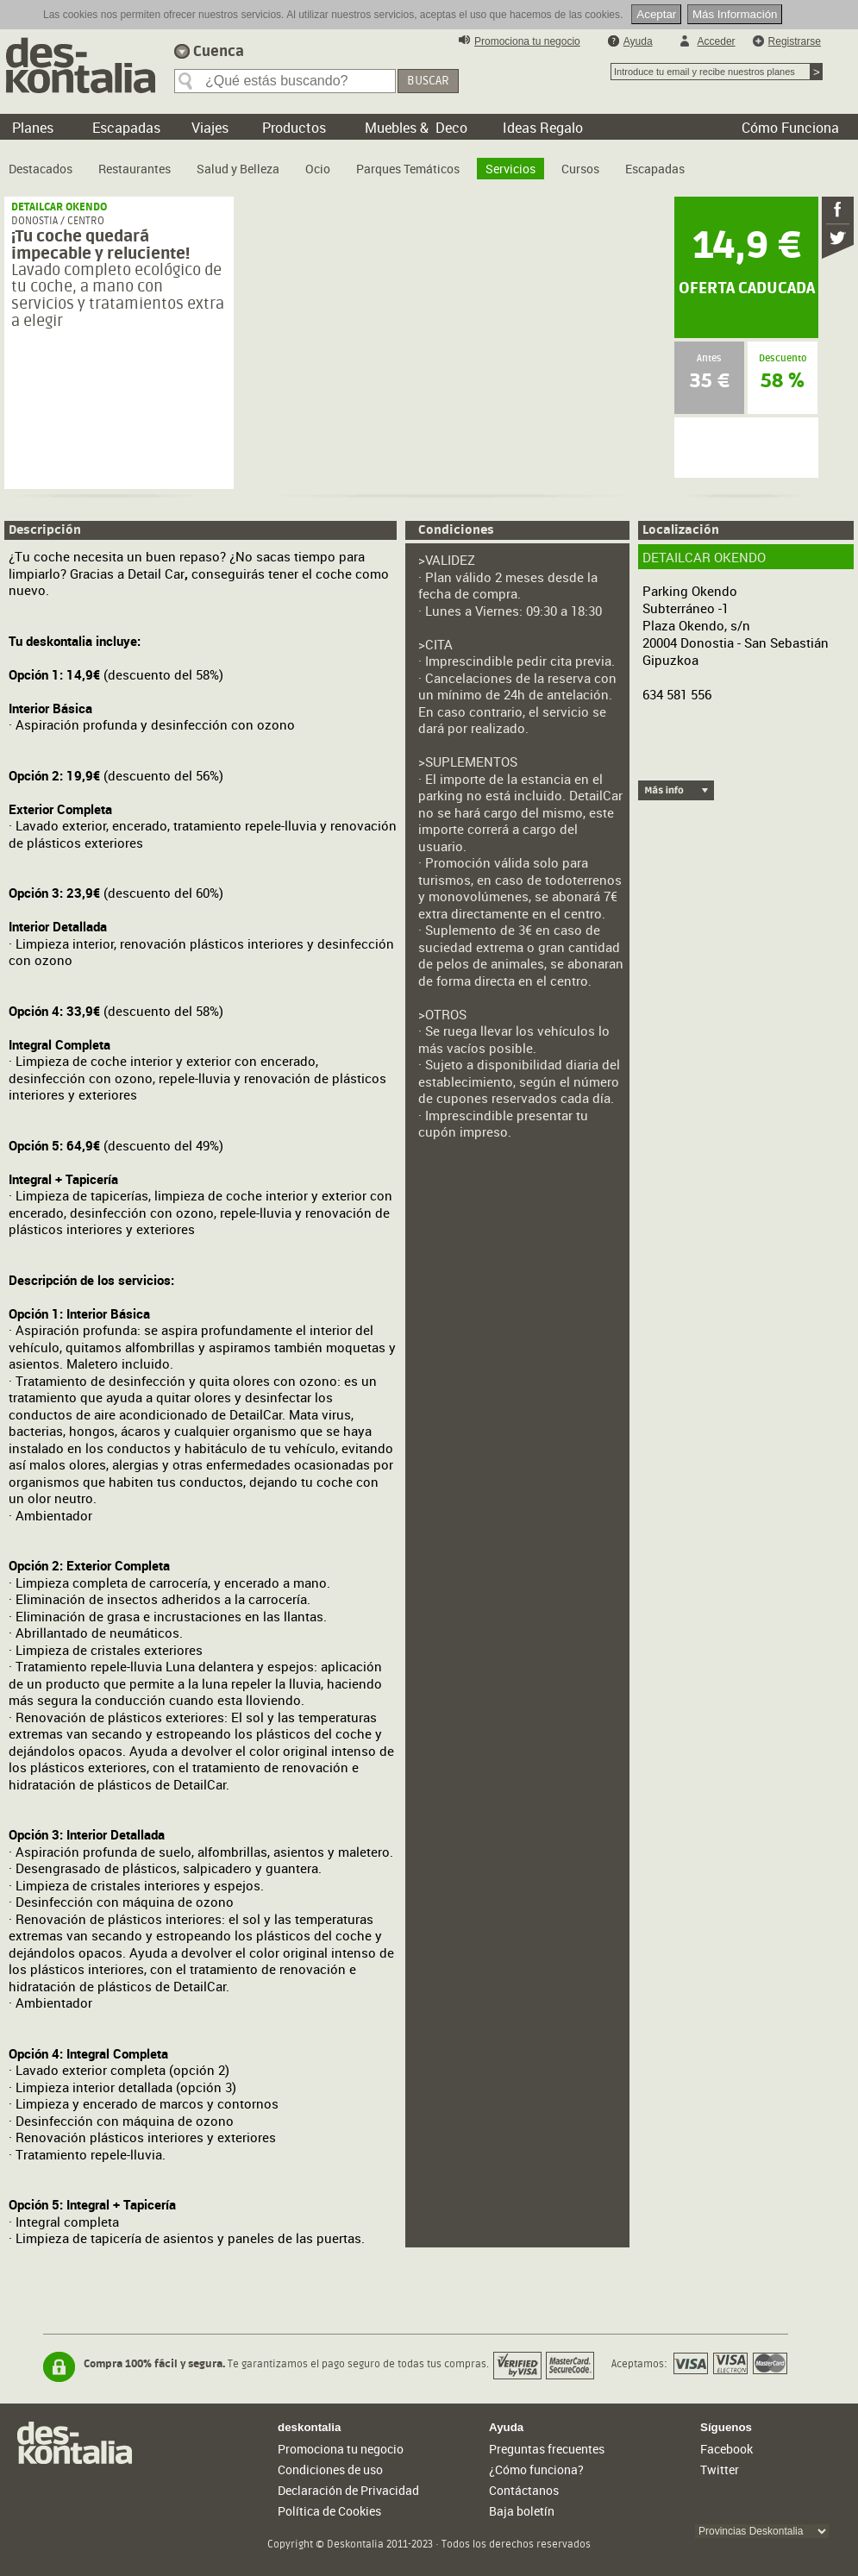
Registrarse (794, 41)
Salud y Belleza (238, 168)
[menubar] (351, 162)
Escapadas (655, 168)
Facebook (726, 2449)
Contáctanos (524, 2490)
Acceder (717, 41)
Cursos (580, 168)
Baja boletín (521, 2511)
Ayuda (638, 41)
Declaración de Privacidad (348, 2490)
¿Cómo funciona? (536, 2469)
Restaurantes (134, 168)
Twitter (719, 2469)
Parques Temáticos (408, 168)
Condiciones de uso (330, 2469)
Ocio (317, 168)
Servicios (510, 168)
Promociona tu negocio (527, 41)
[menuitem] (40, 162)
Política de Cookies (329, 2511)
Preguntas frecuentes (546, 2449)
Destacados (40, 168)
